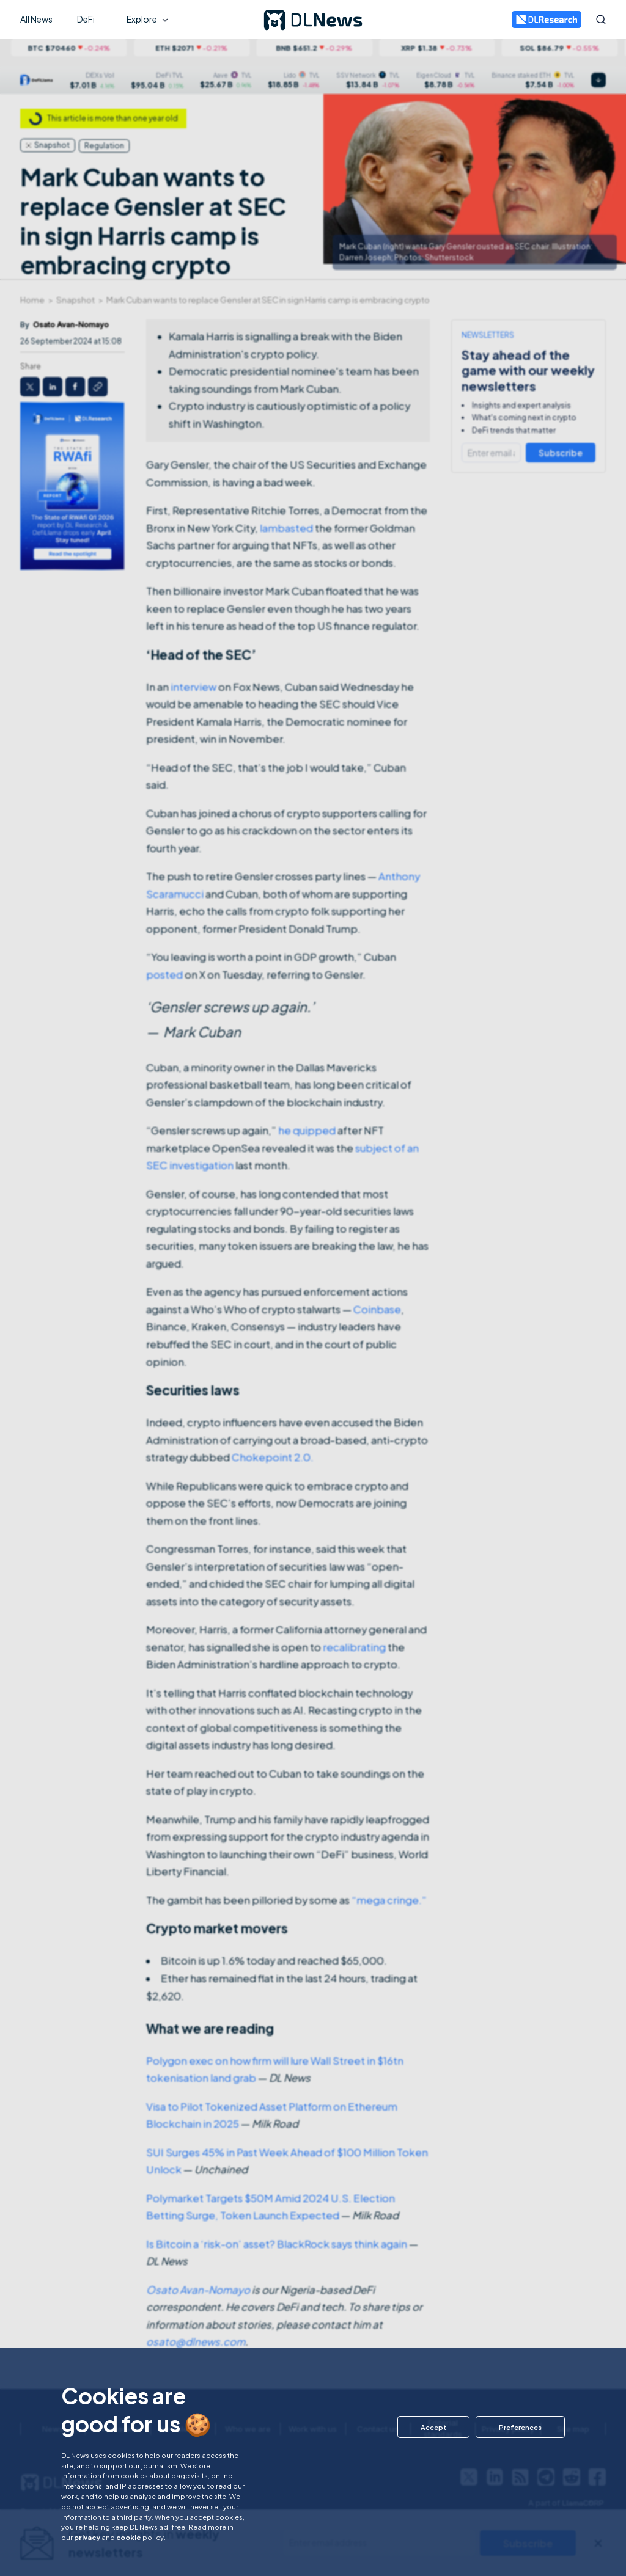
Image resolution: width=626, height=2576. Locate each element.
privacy (87, 2537)
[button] (431, 2427)
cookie (128, 2537)
